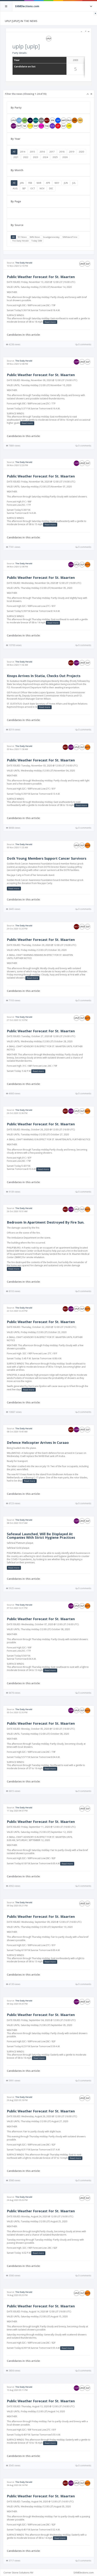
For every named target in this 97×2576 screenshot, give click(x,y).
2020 (81, 151)
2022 (25, 157)
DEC (51, 188)
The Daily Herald (20, 240)
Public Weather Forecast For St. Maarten (41, 277)
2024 (45, 157)
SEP (24, 188)
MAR (39, 182)
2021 (16, 157)
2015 (32, 151)
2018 (61, 151)
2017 (52, 151)
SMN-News (34, 237)
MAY (57, 182)
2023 (35, 157)
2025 (55, 157)
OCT (32, 188)
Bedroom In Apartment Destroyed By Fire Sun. (45, 1222)
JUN (66, 182)
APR (48, 182)
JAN (22, 182)
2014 (22, 151)
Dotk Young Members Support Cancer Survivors (46, 858)
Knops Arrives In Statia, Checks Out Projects (43, 676)
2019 (71, 151)
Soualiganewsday (51, 237)
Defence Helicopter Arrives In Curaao (38, 1442)
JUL (74, 182)
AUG (15, 188)
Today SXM (36, 240)
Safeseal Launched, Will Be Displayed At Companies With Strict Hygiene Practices (41, 1536)
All (14, 151)
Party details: (19, 52)
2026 (65, 157)
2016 (42, 151)
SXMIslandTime (69, 237)
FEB (30, 182)
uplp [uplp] (26, 46)
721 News (22, 237)
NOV (42, 188)
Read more (50, 322)
